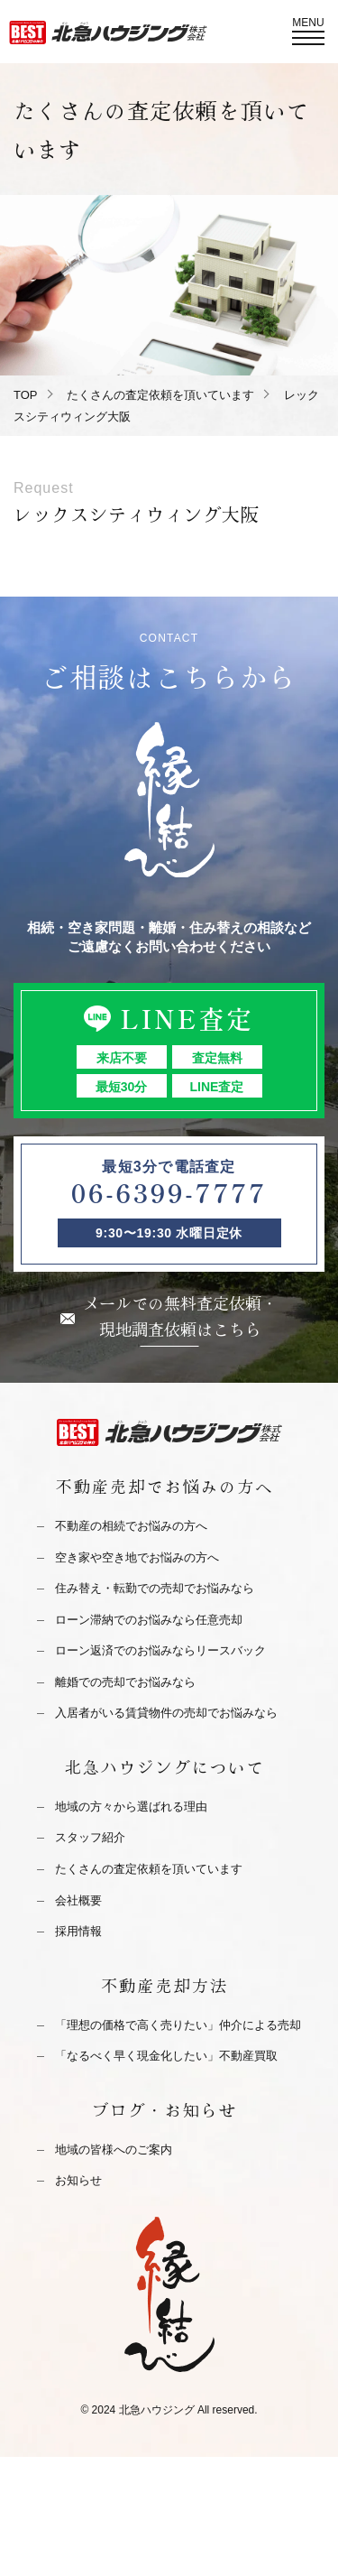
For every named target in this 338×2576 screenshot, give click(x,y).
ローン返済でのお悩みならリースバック (160, 1650)
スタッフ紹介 (90, 1837)
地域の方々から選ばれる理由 (131, 1806)
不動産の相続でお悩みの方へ (131, 1526)
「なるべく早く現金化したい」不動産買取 (166, 2055)
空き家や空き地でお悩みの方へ (137, 1557)
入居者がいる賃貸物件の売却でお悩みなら (166, 1712)
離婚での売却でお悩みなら (125, 1682)
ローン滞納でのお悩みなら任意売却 (148, 1619)
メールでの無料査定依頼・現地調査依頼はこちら (180, 1315)
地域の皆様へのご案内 (113, 2149)
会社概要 (78, 1900)
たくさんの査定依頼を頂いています (160, 395)
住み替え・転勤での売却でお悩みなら (154, 1588)
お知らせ (78, 2180)
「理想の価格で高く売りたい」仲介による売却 (178, 2025)
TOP (26, 395)
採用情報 (78, 1931)
